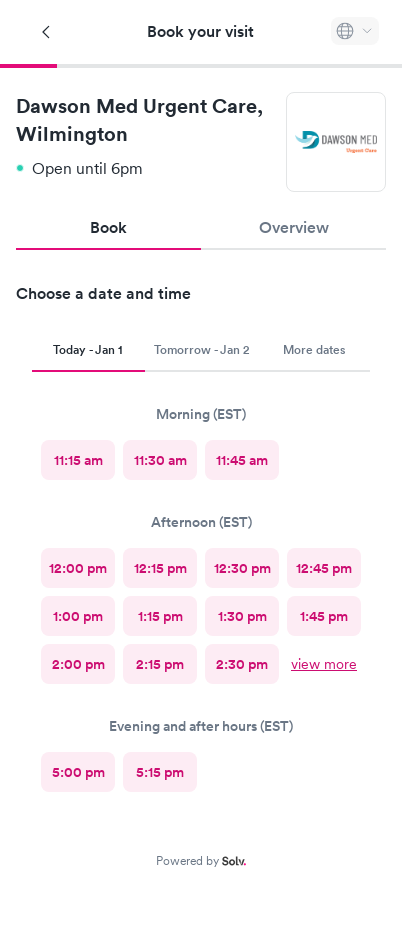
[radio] (78, 460)
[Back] (47, 32)
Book (108, 227)
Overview (294, 227)
